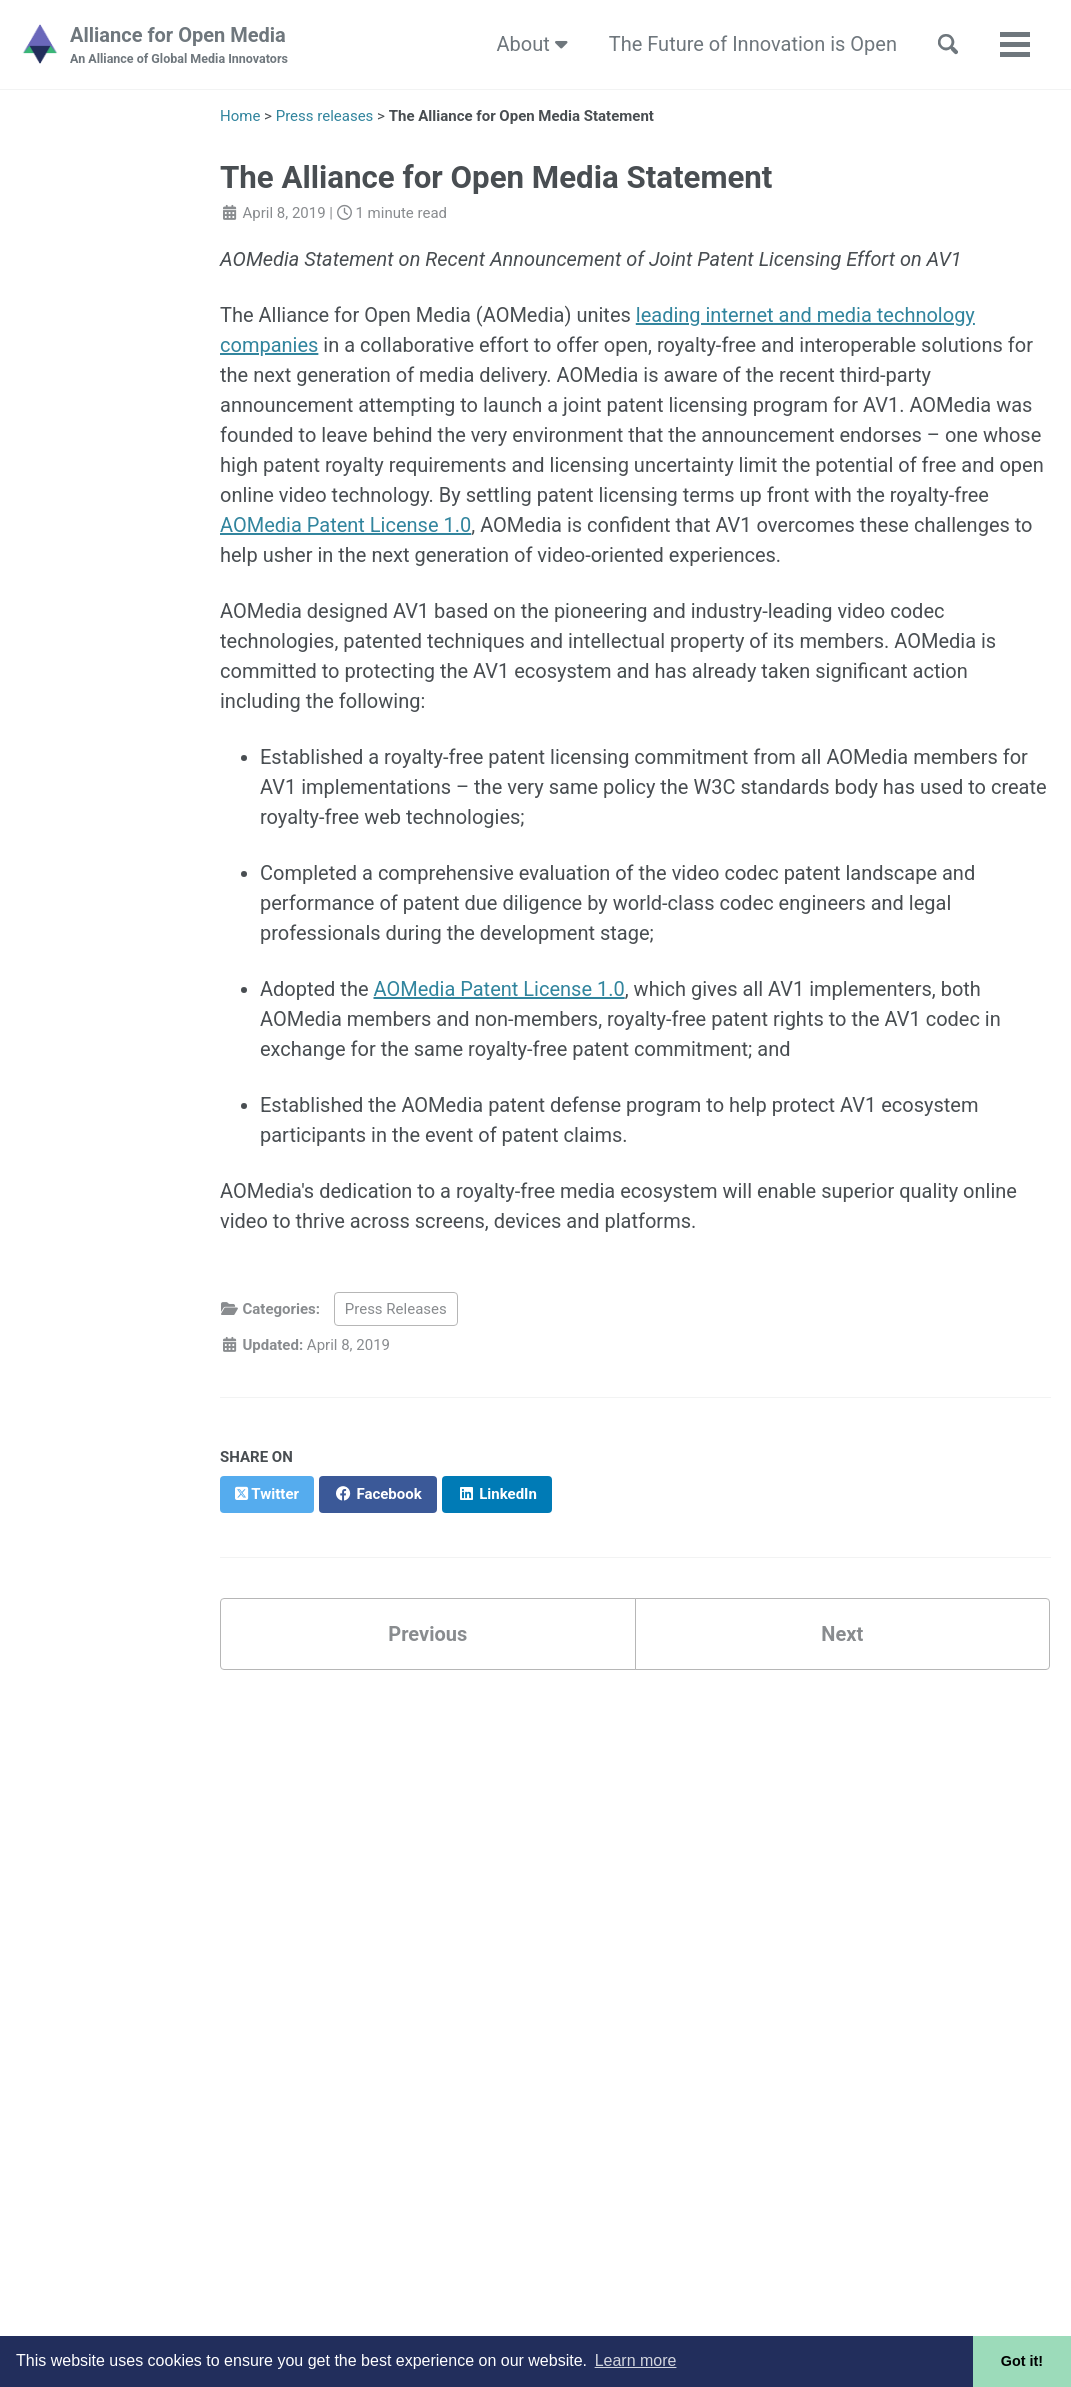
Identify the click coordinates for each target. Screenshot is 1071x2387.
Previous (427, 1634)
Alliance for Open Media (179, 46)
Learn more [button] (636, 2360)
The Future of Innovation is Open (753, 44)
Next (842, 1634)
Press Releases (396, 1309)
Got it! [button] (1022, 2361)
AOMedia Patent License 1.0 (345, 525)
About (532, 44)
